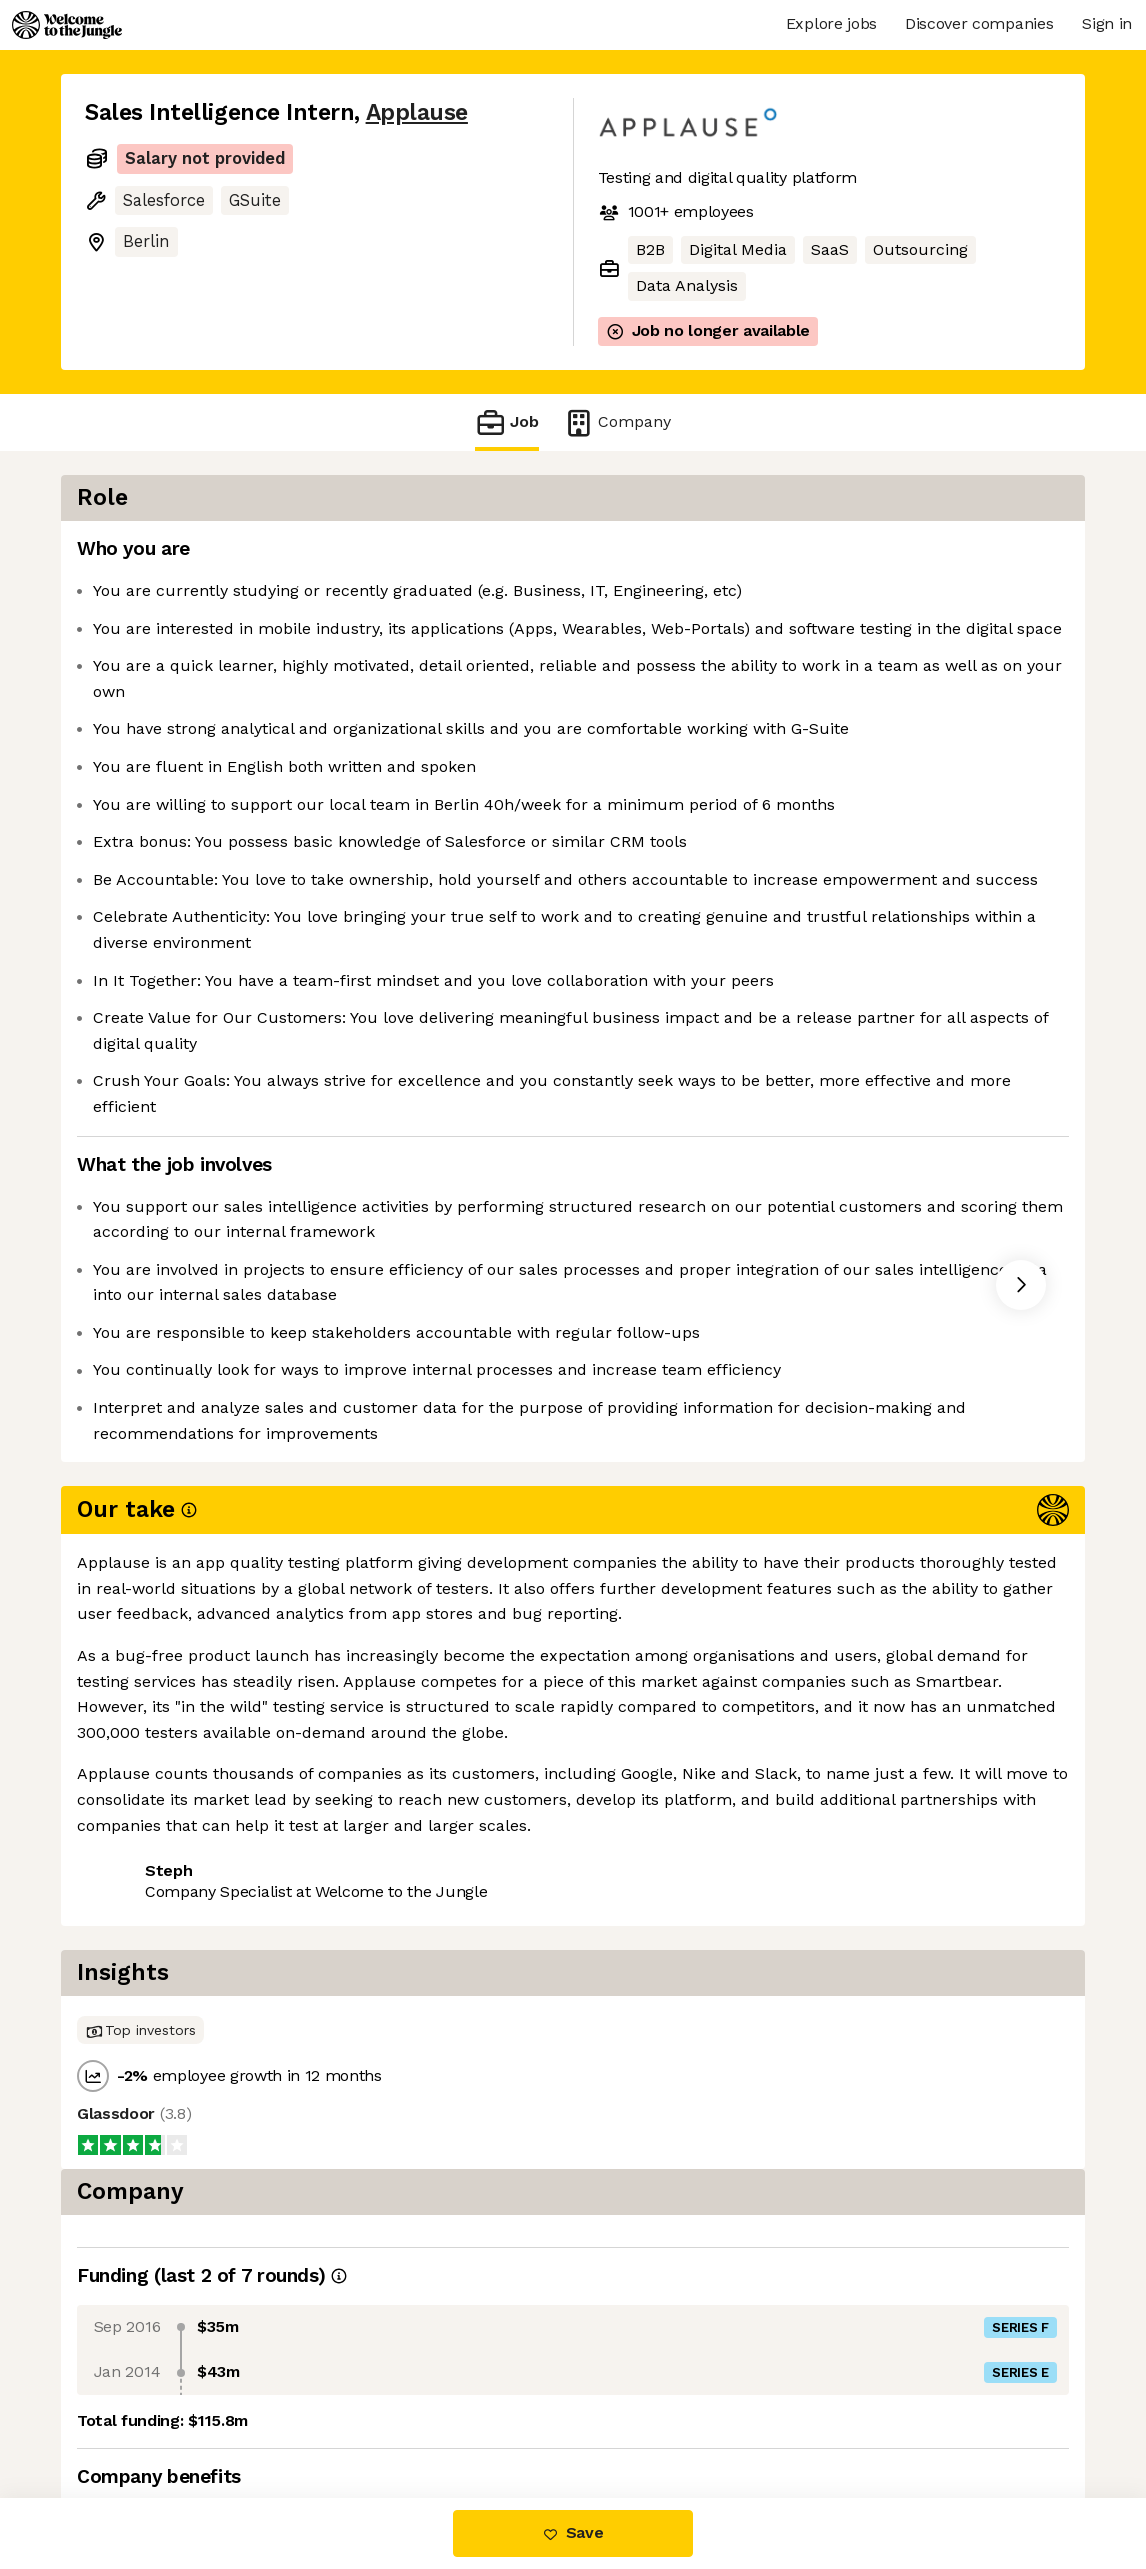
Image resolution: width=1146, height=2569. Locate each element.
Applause (417, 112)
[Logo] (67, 25)
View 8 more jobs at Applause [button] (341, 1972)
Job (507, 422)
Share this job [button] (140, 1972)
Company (617, 422)
